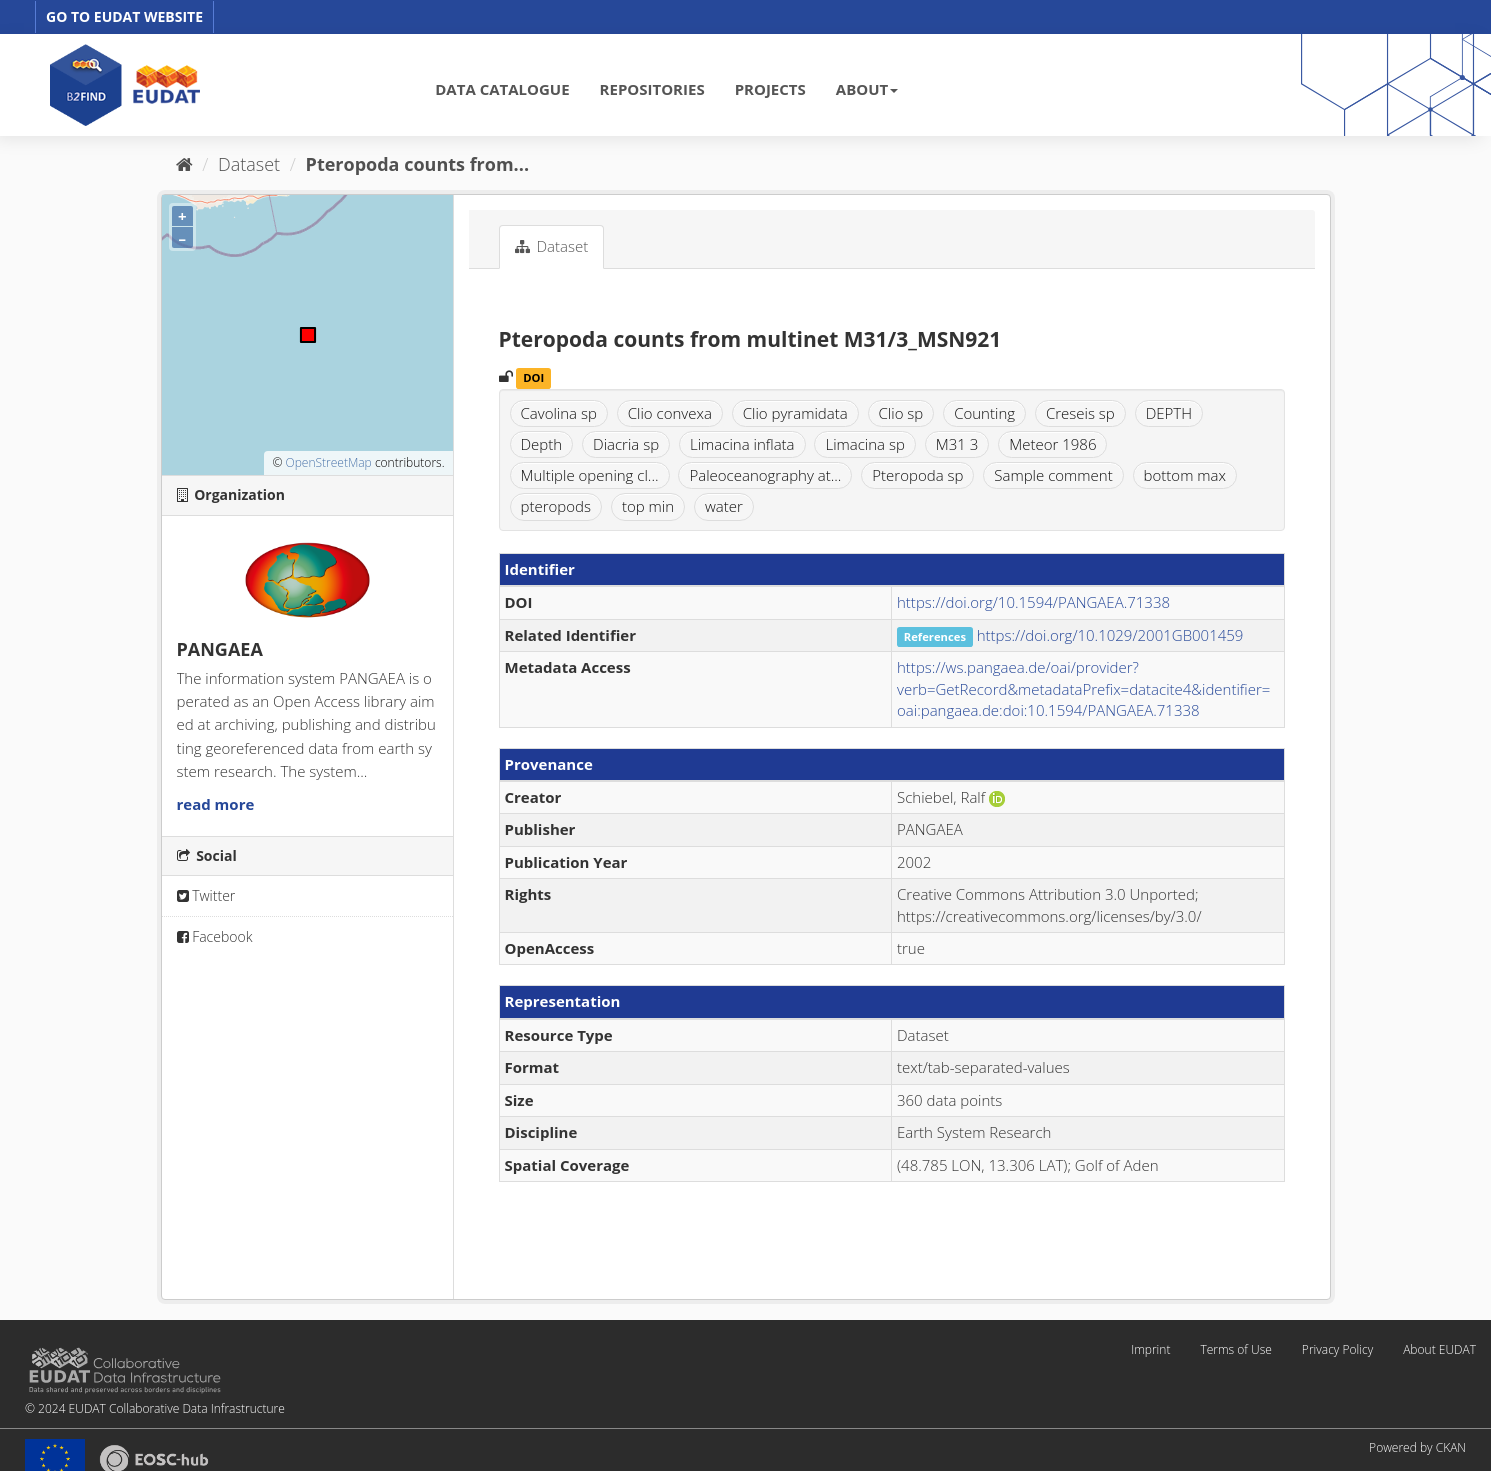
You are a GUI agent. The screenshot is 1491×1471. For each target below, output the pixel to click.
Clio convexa (670, 413)
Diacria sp (626, 444)
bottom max (1185, 475)
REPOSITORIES (652, 89)
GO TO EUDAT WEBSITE (124, 16)
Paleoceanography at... (765, 475)
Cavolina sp (559, 413)
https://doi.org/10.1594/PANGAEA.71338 (1033, 602)
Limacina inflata (742, 444)
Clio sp (901, 413)
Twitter (206, 895)
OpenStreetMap (328, 462)
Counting (984, 413)
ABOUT (867, 89)
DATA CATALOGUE (502, 89)
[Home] (184, 164)
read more (216, 804)
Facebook (215, 936)
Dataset (249, 164)
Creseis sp (1080, 413)
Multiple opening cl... (590, 475)
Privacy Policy (1337, 1349)
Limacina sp (864, 444)
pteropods (556, 506)
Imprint (1150, 1349)
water (724, 506)
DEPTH (1169, 413)
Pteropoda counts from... (417, 164)
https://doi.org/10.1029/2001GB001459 (1110, 635)
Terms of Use (1235, 1349)
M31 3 (957, 444)
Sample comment (1053, 475)
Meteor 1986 (1052, 444)
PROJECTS (770, 89)
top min (648, 506)
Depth (542, 444)
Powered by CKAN (1417, 1447)
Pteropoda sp (917, 475)
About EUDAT (1439, 1349)
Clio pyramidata (795, 413)
